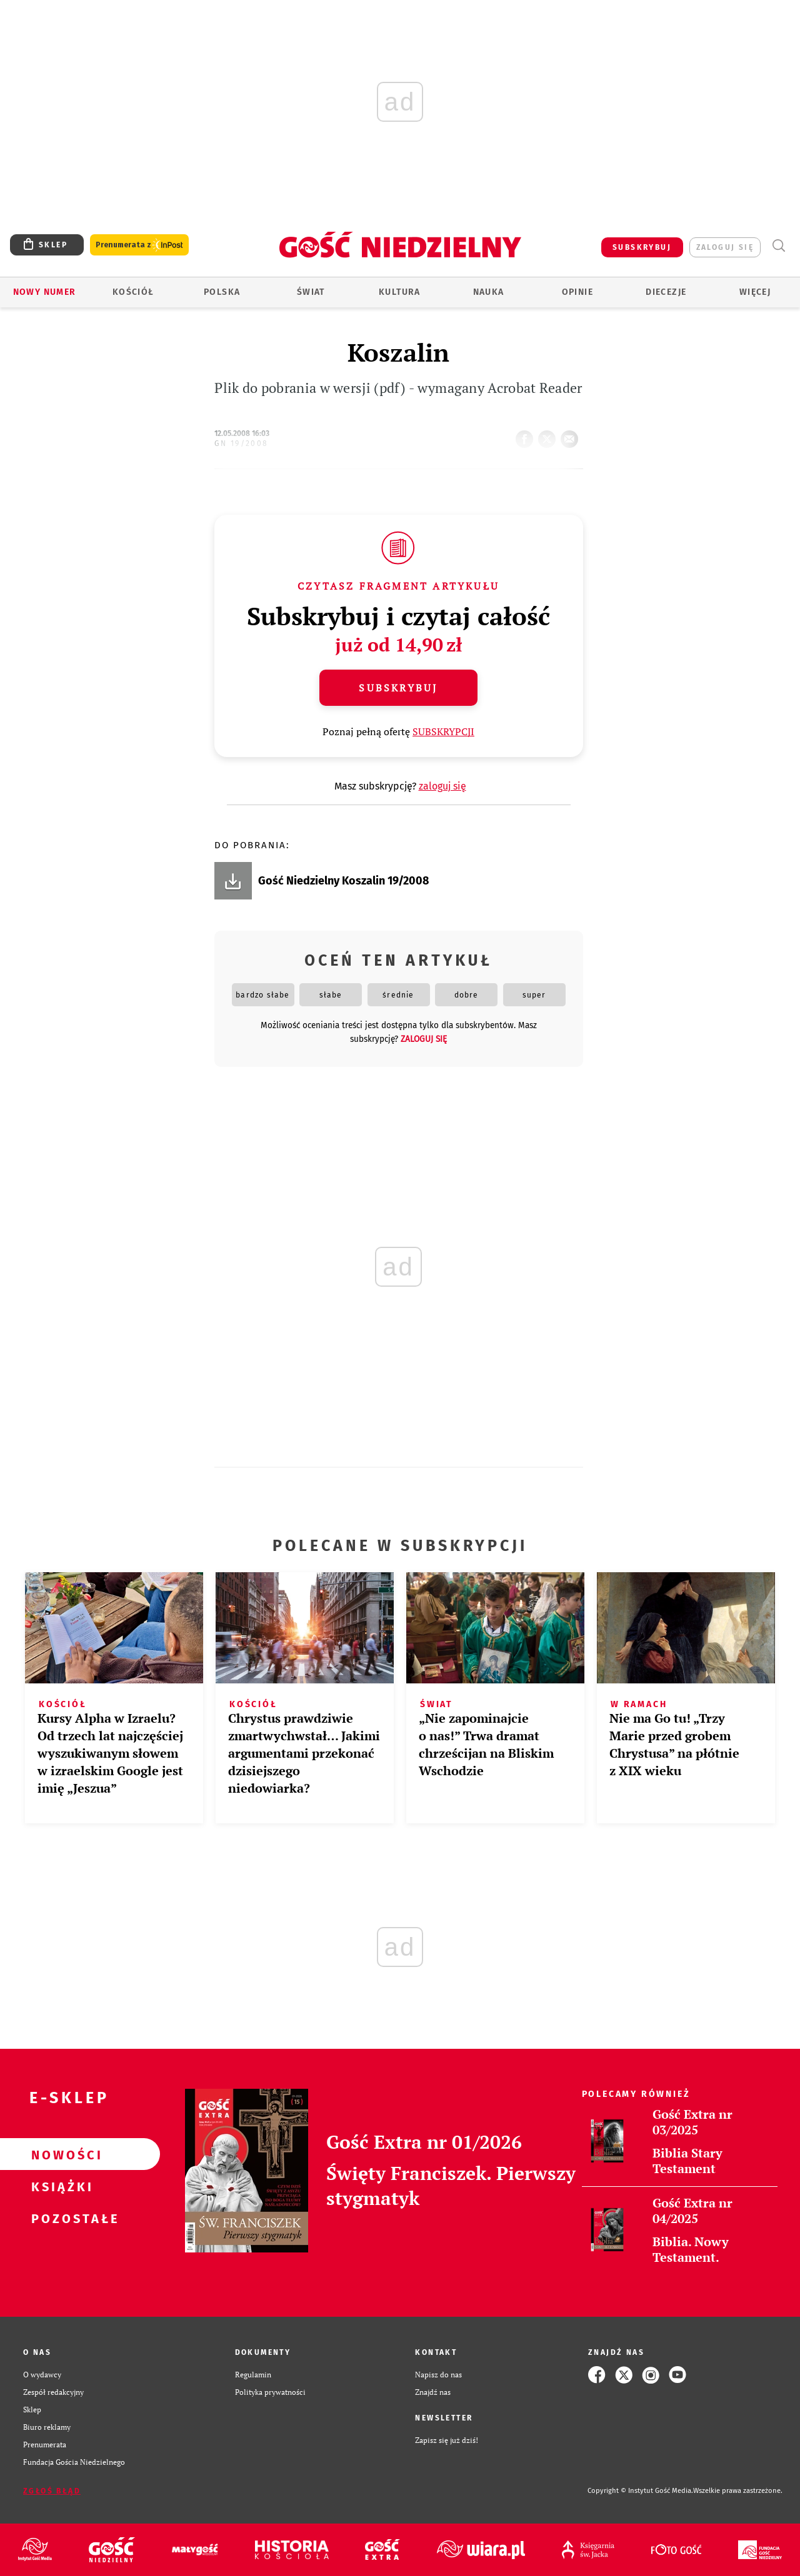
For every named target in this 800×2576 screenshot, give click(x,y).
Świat (311, 292)
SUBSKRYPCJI (443, 731)
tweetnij (549, 435)
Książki (60, 2186)
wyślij (572, 435)
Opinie (577, 292)
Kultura (400, 292)
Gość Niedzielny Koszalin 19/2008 (343, 881)
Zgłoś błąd (52, 2491)
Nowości (60, 2154)
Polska (222, 292)
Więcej (755, 292)
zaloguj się (725, 247)
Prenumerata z (139, 245)
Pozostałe (60, 2218)
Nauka (488, 292)
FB (527, 435)
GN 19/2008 (241, 443)
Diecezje (666, 292)
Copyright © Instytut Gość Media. (640, 2491)
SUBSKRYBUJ (641, 247)
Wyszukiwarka (778, 245)
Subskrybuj (398, 688)
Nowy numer (44, 292)
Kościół (133, 292)
